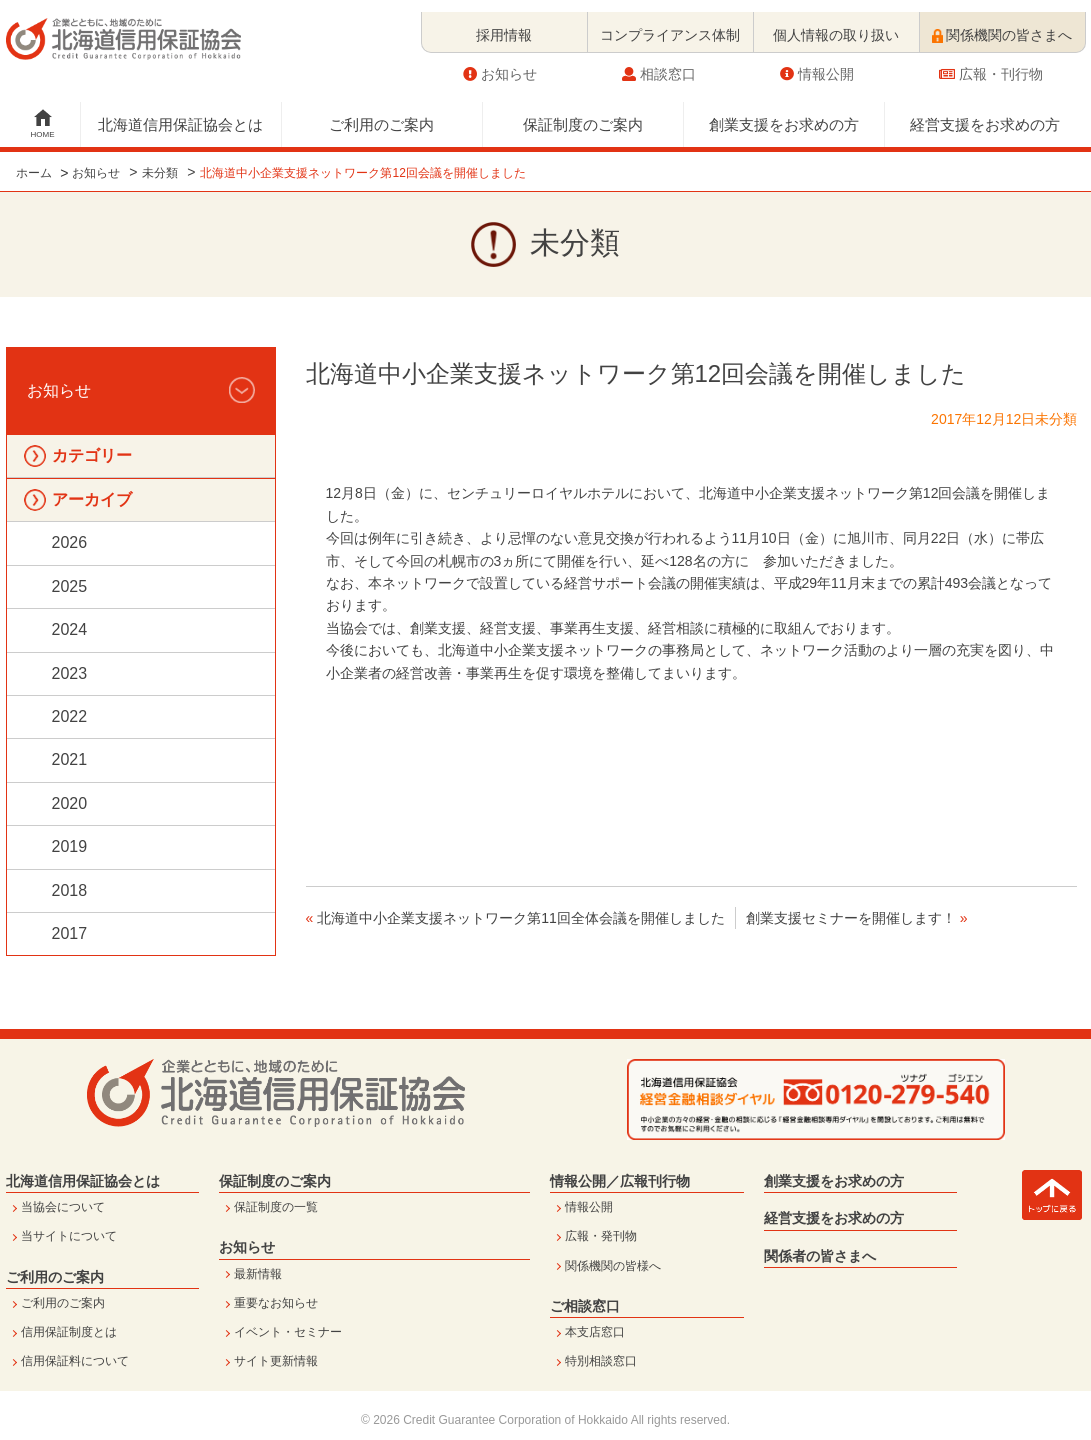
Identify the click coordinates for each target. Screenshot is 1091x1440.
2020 (70, 803)
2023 (70, 673)
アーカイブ (92, 499)
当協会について (63, 1207)
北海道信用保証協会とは (180, 112)
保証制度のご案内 (583, 112)
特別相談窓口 (601, 1361)
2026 (70, 542)
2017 (70, 933)
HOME (43, 122)
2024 (70, 629)
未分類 (160, 173)
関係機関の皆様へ (613, 1266)
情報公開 (817, 62)
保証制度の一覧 (276, 1207)
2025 (70, 586)
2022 (70, 716)
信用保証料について (75, 1361)
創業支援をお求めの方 (784, 112)
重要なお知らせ (276, 1303)
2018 (70, 890)
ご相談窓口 (585, 1306)
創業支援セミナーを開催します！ (851, 918)
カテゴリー (92, 455)
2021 (70, 759)
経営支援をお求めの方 (985, 112)
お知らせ (500, 62)
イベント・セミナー (288, 1332)
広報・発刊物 (601, 1236)
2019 (70, 846)
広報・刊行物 (991, 62)
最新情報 (258, 1274)
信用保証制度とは (69, 1332)
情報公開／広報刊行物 (620, 1181)
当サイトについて (69, 1236)
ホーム (34, 173)
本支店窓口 (595, 1332)
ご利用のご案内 (381, 112)
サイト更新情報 (276, 1361)
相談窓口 (659, 62)
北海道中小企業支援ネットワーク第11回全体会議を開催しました (521, 918)
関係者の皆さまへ (820, 1256)
